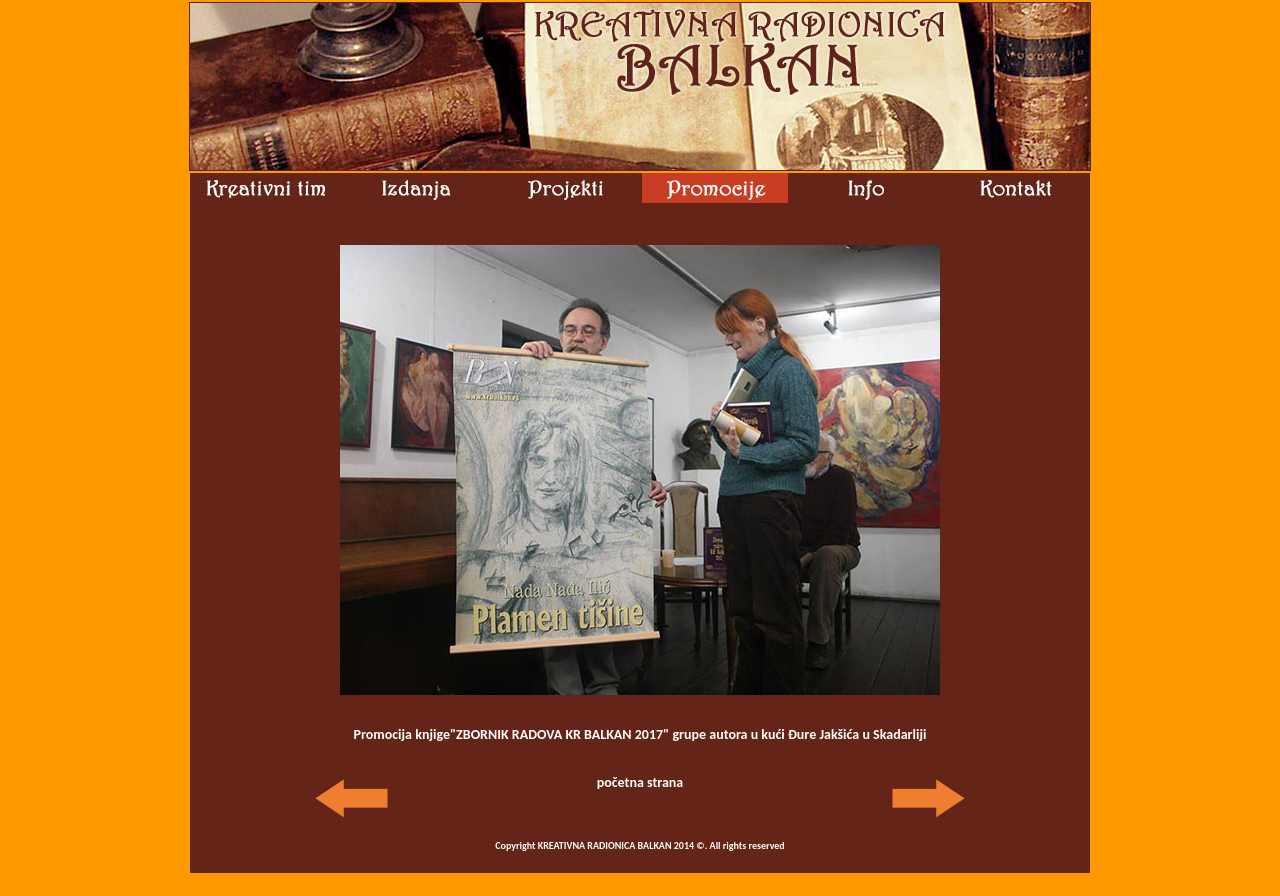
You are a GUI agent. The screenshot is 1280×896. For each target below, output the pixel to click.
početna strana (640, 782)
